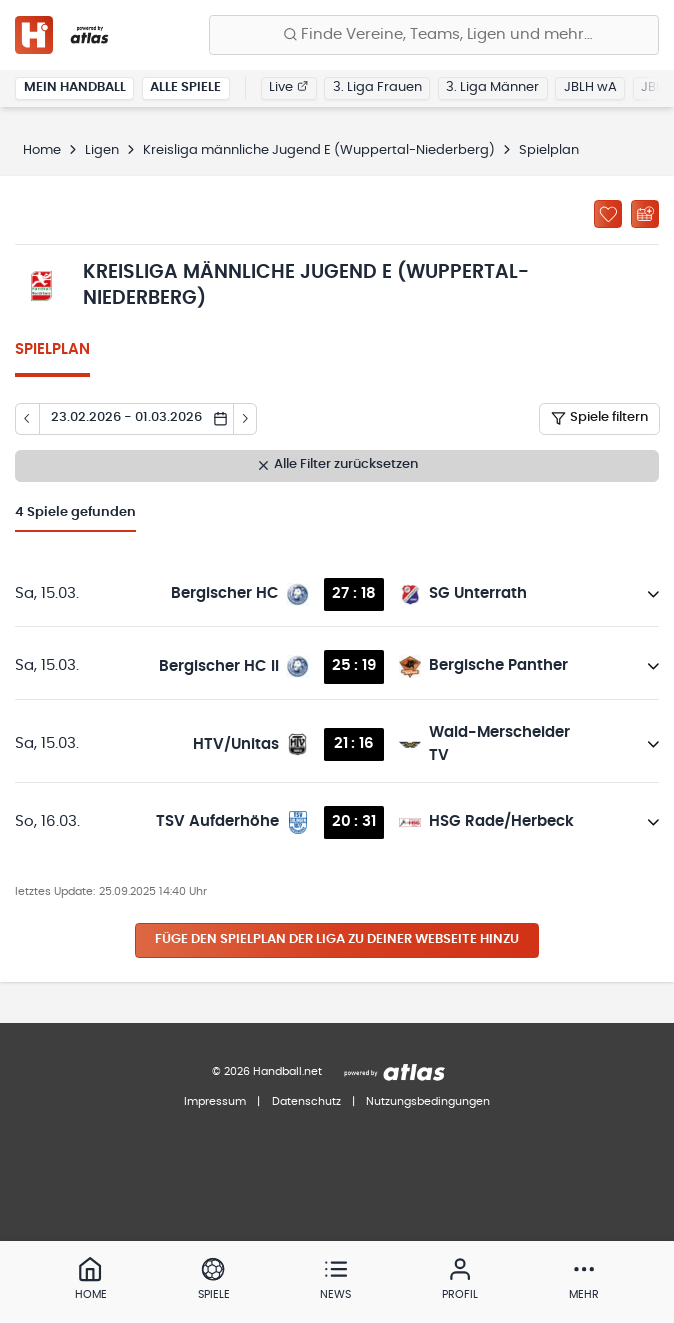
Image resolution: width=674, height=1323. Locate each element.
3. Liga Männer (492, 87)
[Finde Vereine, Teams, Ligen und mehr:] (434, 35)
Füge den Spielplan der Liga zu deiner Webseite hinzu (337, 939)
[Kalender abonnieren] (645, 214)
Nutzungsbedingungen (428, 1101)
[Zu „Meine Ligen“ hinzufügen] (608, 214)
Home (42, 150)
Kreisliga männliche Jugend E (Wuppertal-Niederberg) (319, 150)
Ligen (102, 150)
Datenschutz (306, 1101)
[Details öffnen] (654, 594)
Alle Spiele (185, 87)
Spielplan (52, 349)
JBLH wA (590, 87)
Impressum (215, 1101)
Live (288, 87)
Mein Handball (75, 87)
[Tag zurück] (27, 419)
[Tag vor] (246, 419)
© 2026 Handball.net (267, 1071)
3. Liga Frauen (377, 87)
